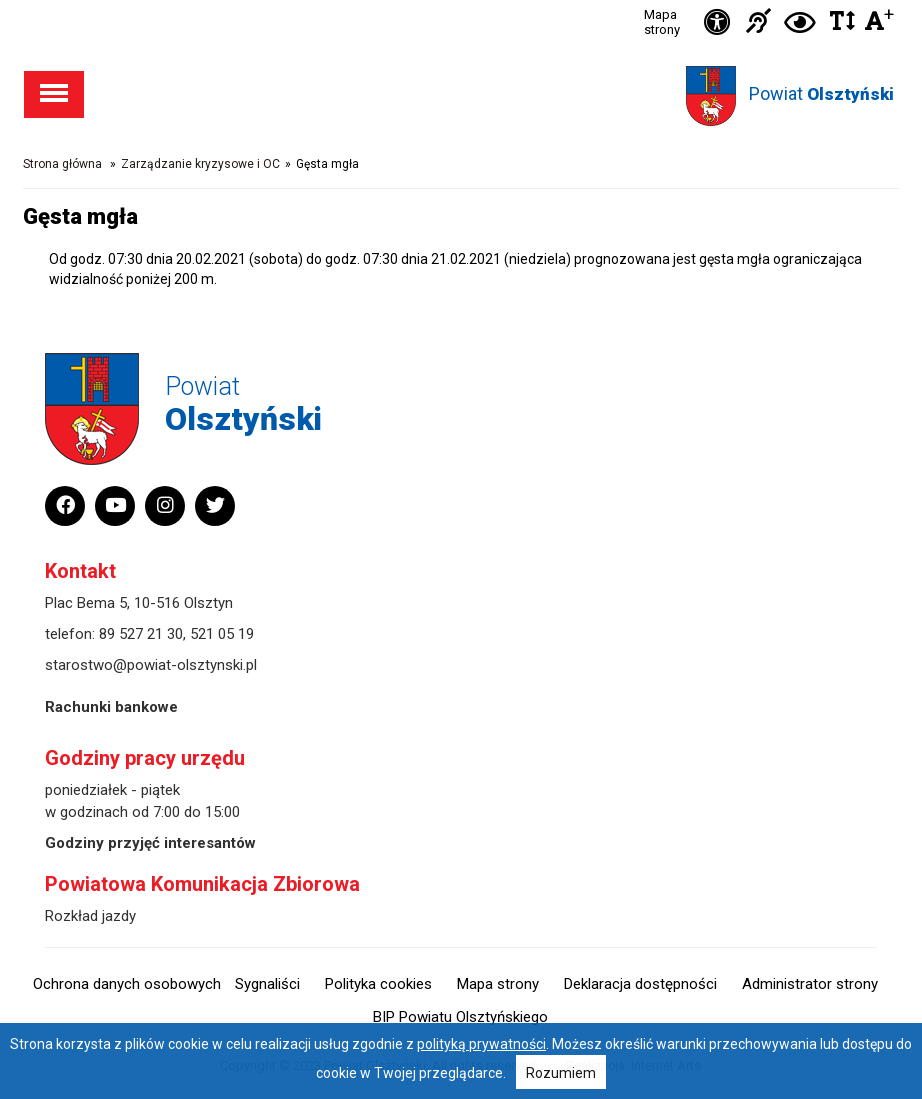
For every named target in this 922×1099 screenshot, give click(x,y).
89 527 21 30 (141, 634)
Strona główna (62, 164)
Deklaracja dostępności (640, 984)
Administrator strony (810, 984)
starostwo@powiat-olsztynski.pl (151, 665)
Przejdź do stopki (461, 0)
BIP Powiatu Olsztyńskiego (460, 1017)
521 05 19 (222, 634)
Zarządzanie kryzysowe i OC (200, 164)
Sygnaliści (267, 984)
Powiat (821, 93)
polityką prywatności (481, 1044)
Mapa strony (662, 22)
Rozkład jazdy (90, 916)
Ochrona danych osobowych (127, 984)
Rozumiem (561, 1073)
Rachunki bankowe (111, 707)
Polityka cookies (378, 984)
